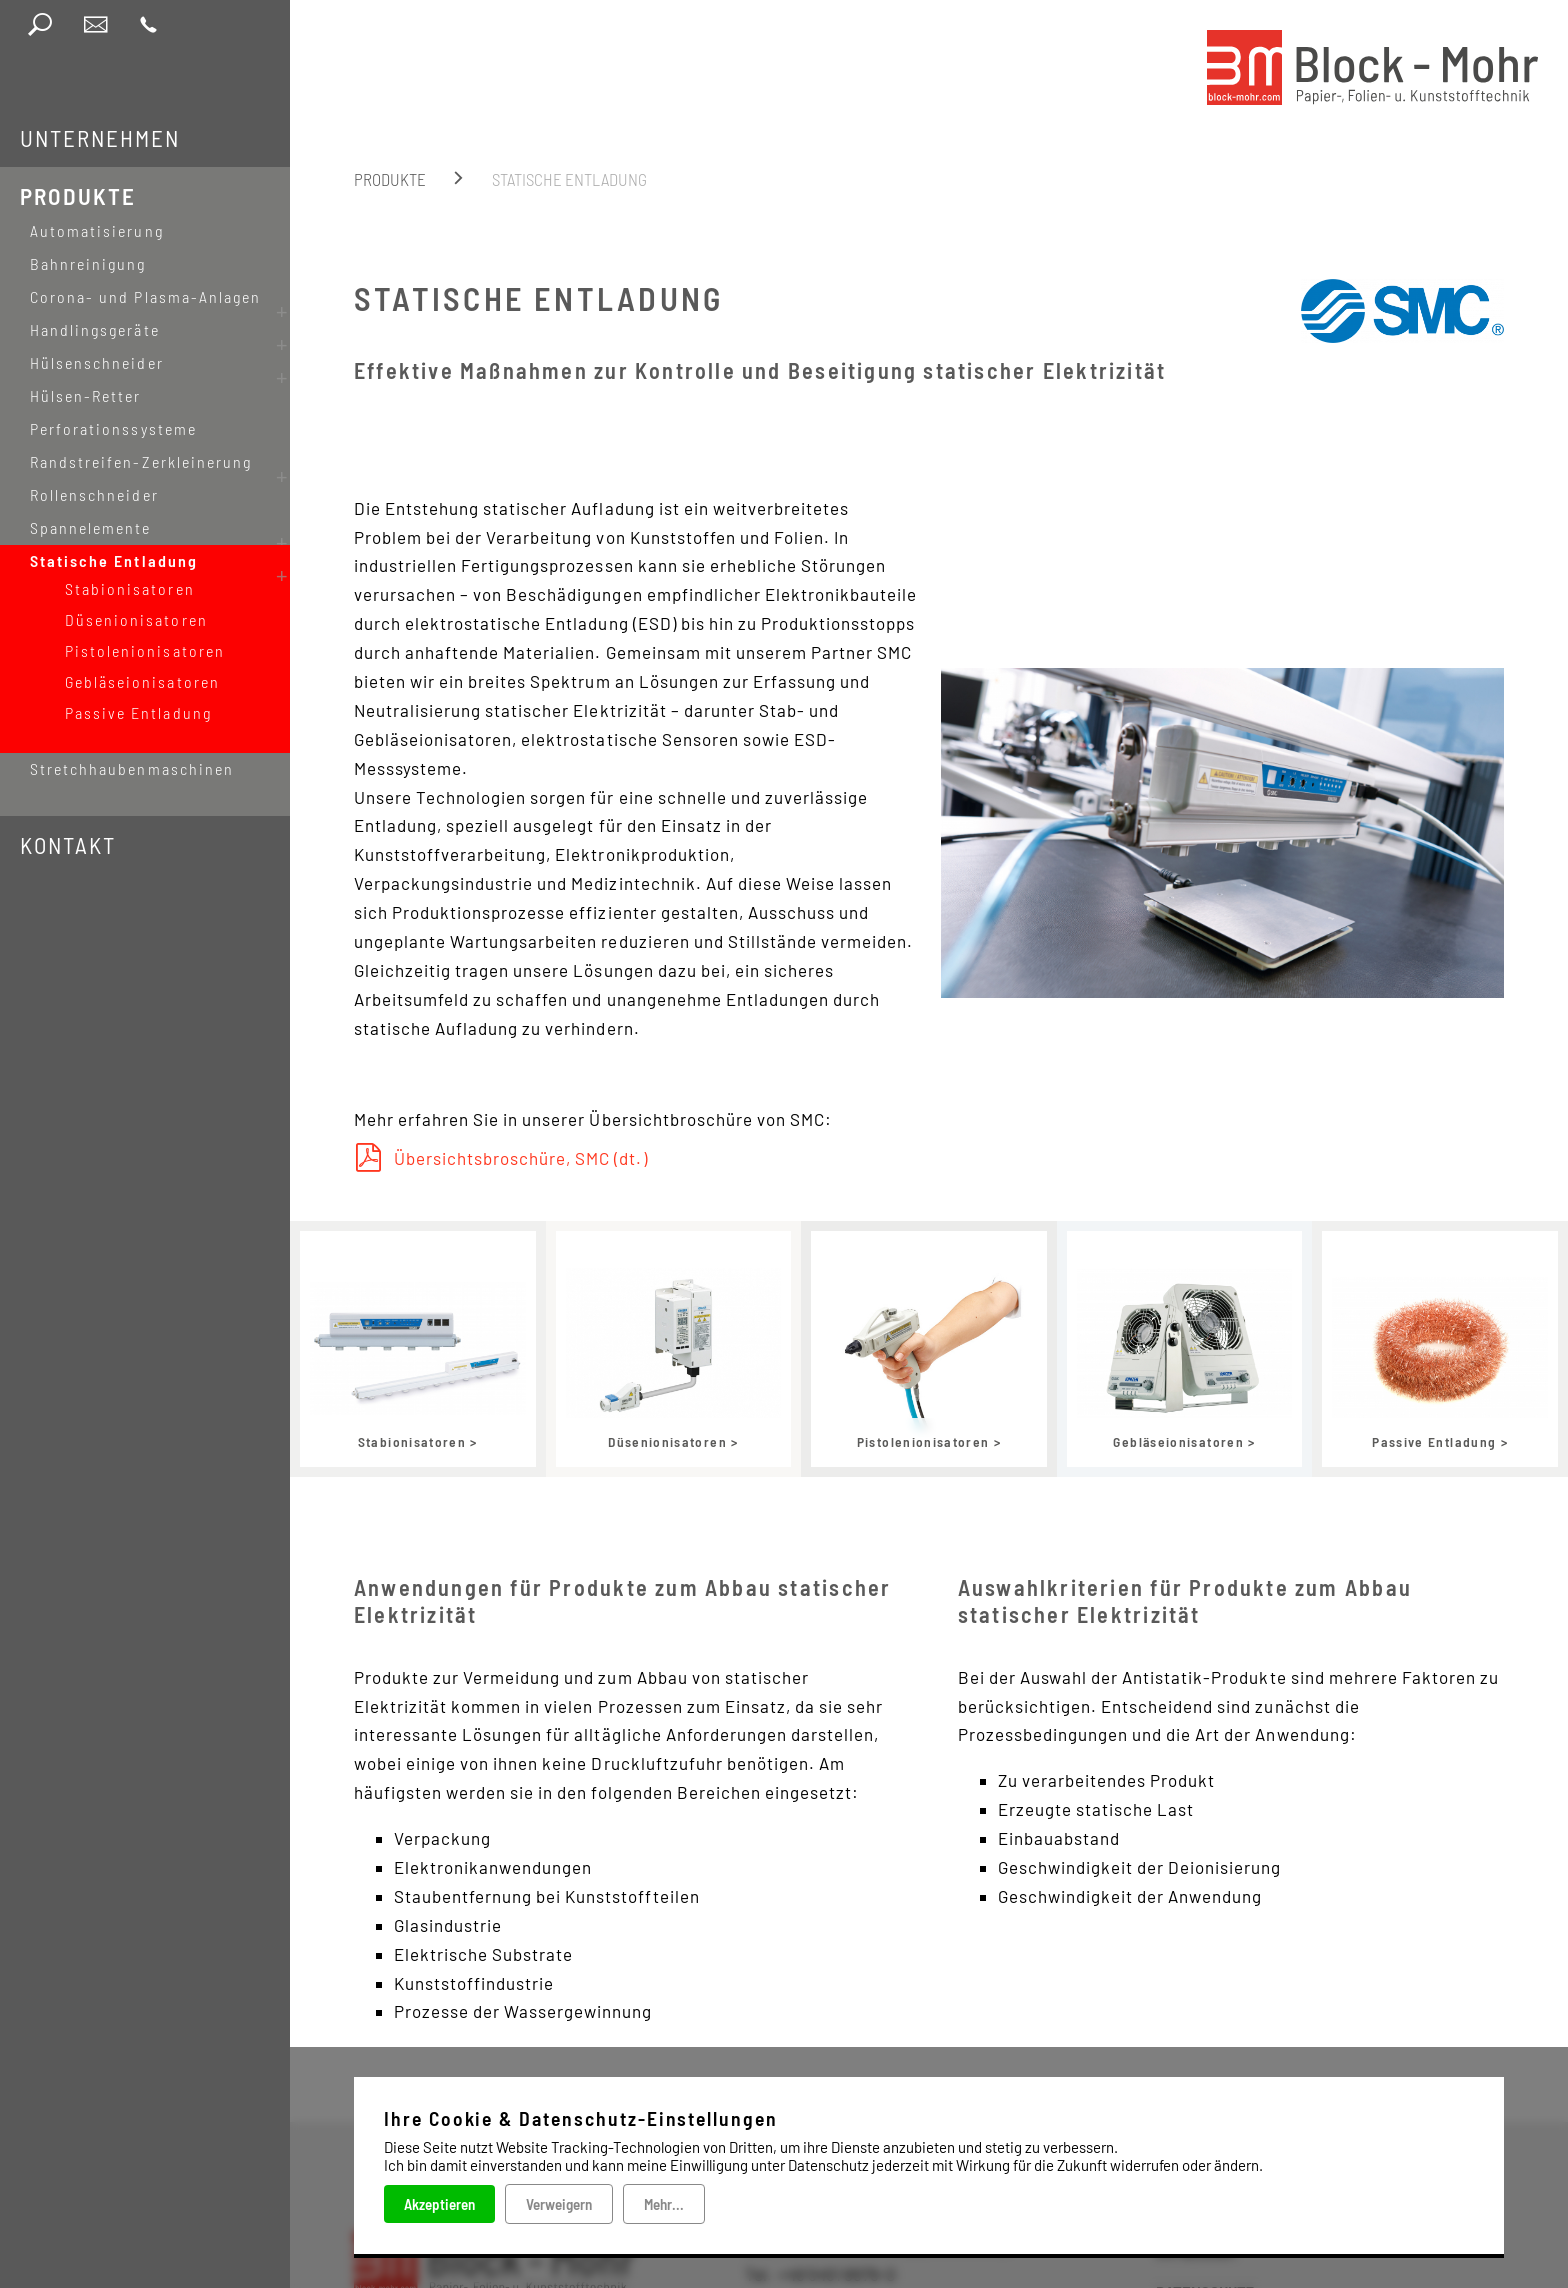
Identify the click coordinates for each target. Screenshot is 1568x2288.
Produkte (78, 196)
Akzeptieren (439, 2204)
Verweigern (559, 2204)
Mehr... (664, 2204)
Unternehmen (100, 138)
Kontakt (68, 805)
